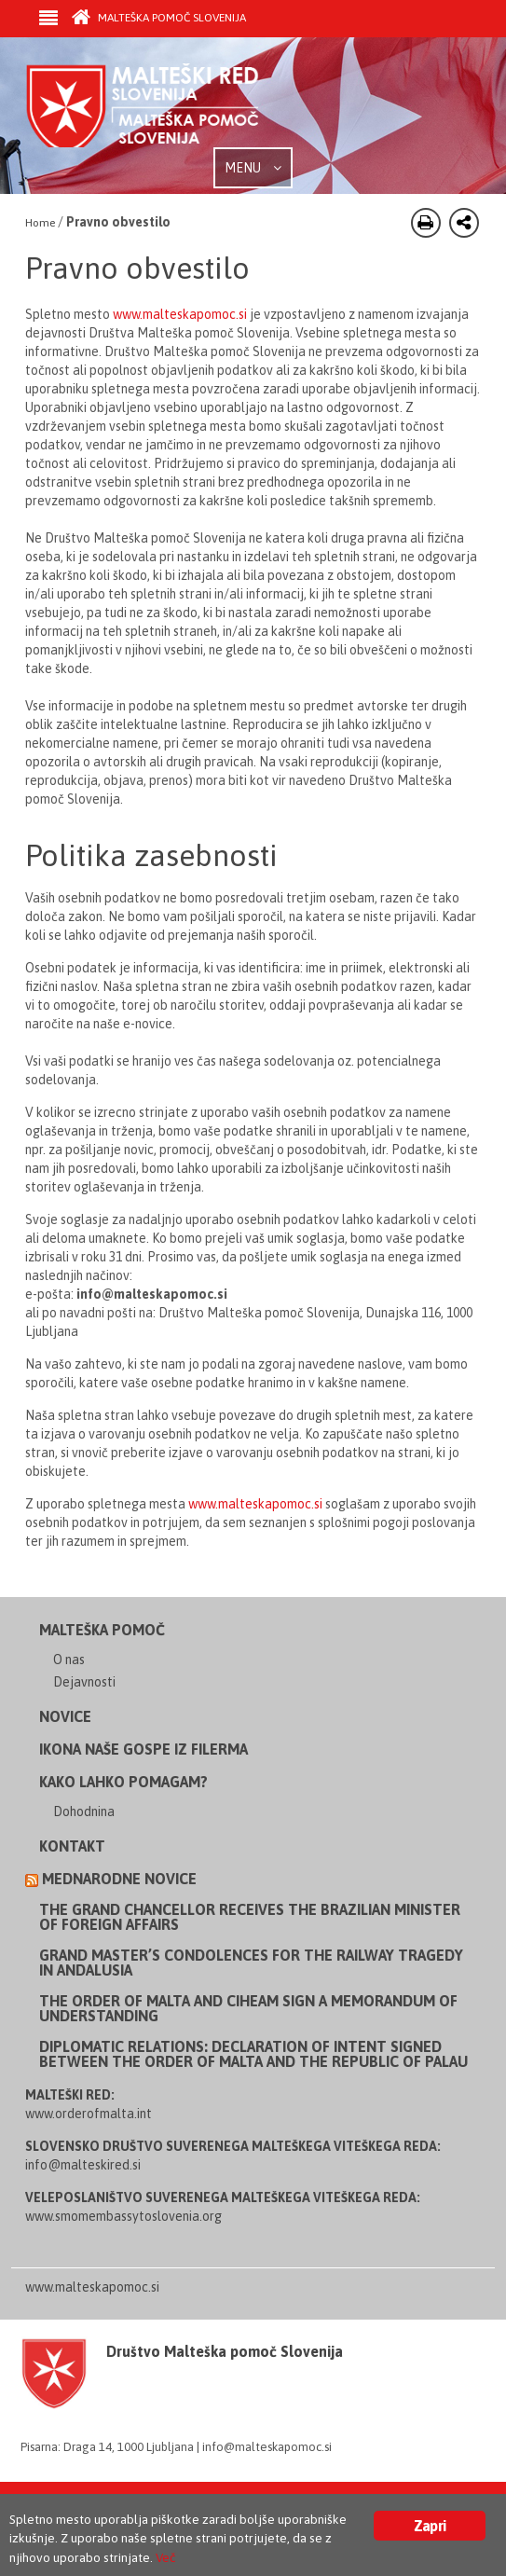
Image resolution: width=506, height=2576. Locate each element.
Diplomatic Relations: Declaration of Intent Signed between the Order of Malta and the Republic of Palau (253, 2054)
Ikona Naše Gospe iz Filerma (143, 1749)
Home (40, 222)
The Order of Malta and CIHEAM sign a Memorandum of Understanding (248, 2008)
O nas (69, 1659)
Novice (65, 1716)
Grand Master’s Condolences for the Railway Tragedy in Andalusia (251, 1962)
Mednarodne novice (119, 1878)
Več (166, 2557)
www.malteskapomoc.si (180, 314)
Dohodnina (84, 1811)
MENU (253, 167)
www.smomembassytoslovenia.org (123, 2216)
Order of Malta (165, 105)
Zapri (429, 2525)
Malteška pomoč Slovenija (159, 17)
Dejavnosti (84, 1681)
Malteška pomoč (102, 1629)
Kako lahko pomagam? (123, 1781)
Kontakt (72, 1846)
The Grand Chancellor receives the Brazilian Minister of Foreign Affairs (249, 1917)
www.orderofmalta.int (88, 2113)
